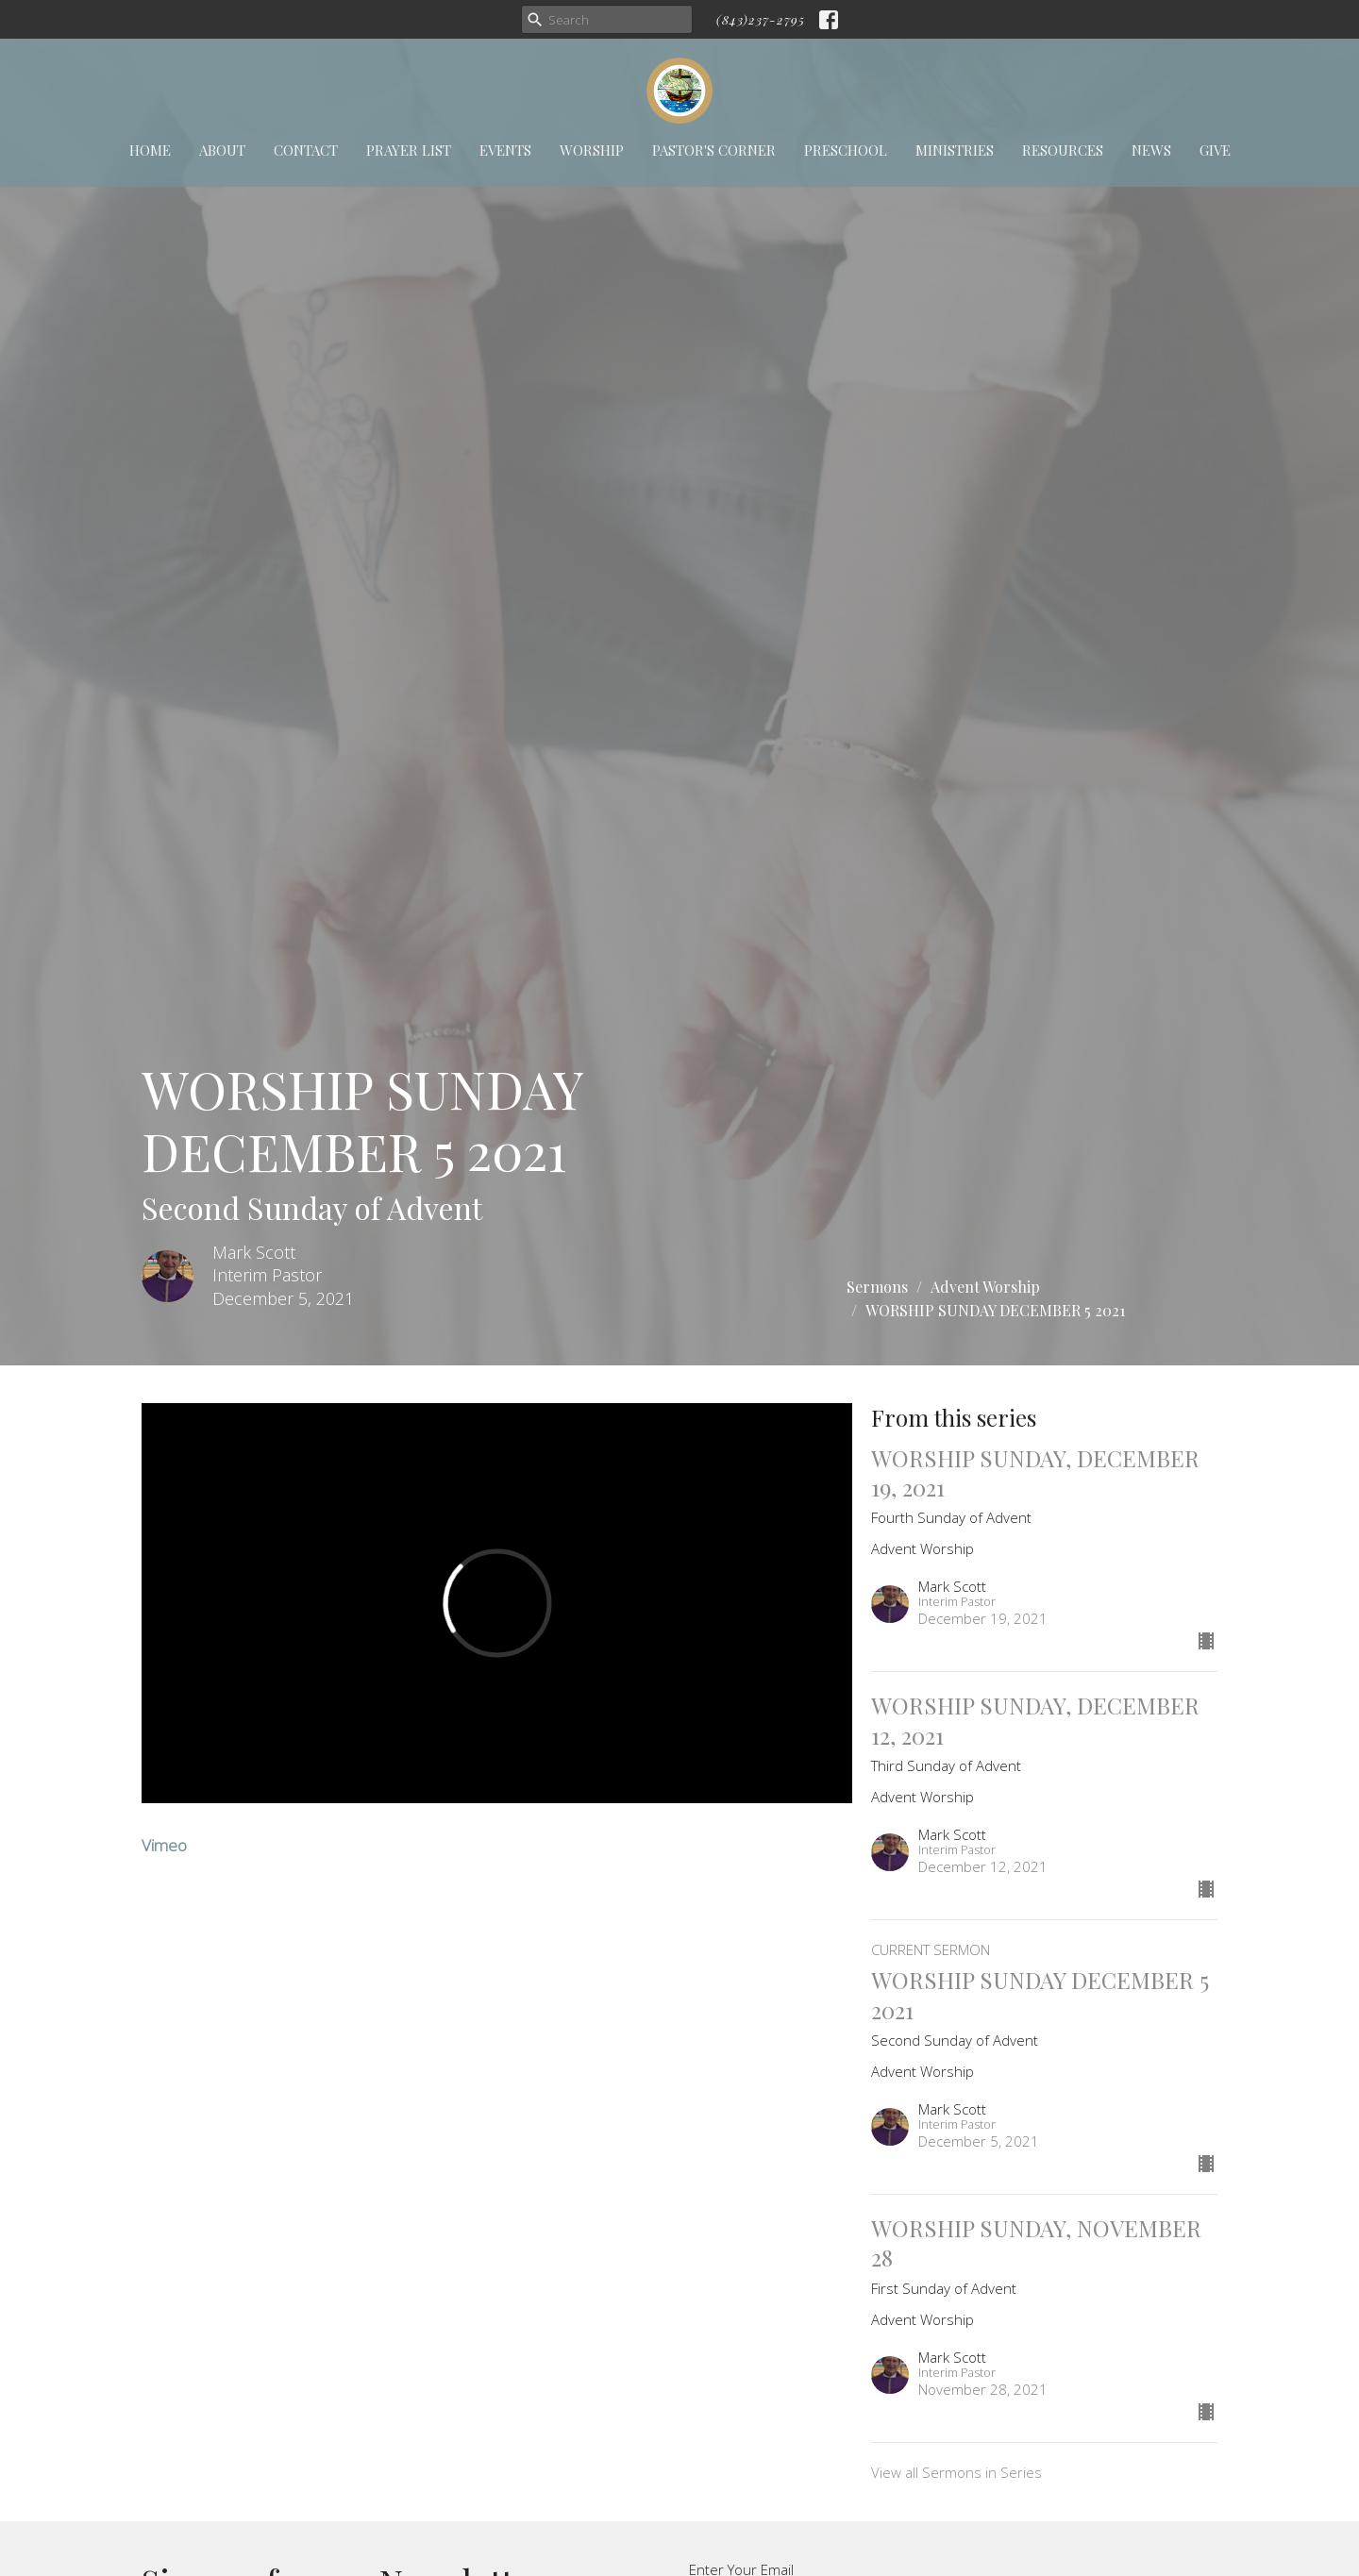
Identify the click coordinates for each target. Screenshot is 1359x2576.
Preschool (845, 150)
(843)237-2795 (760, 19)
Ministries (954, 150)
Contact (306, 150)
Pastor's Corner (714, 150)
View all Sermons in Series (956, 2472)
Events (505, 150)
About (222, 150)
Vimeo (164, 1845)
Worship (592, 150)
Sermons (877, 1286)
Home (150, 150)
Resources (1062, 150)
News (1151, 150)
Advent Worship (985, 1286)
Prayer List (408, 150)
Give (1215, 150)
